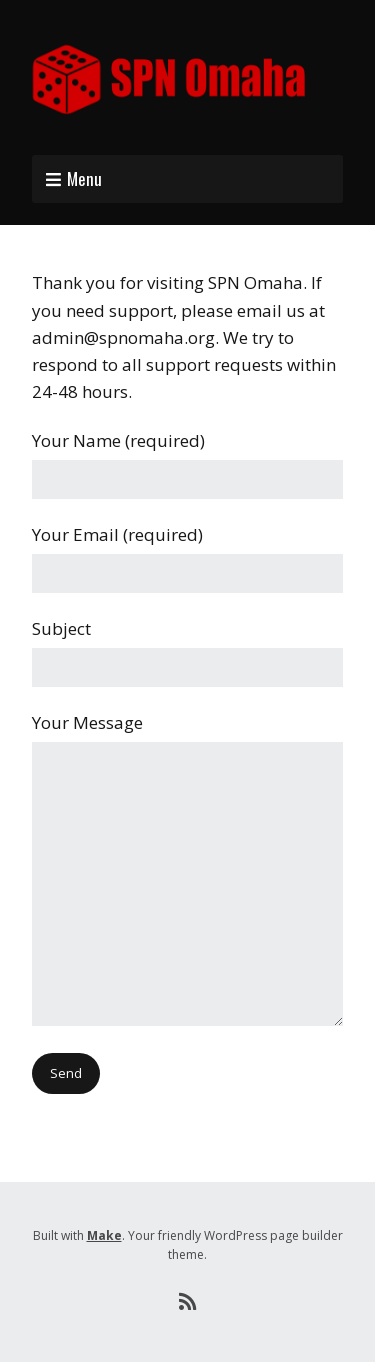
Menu (84, 178)
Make (104, 1235)
